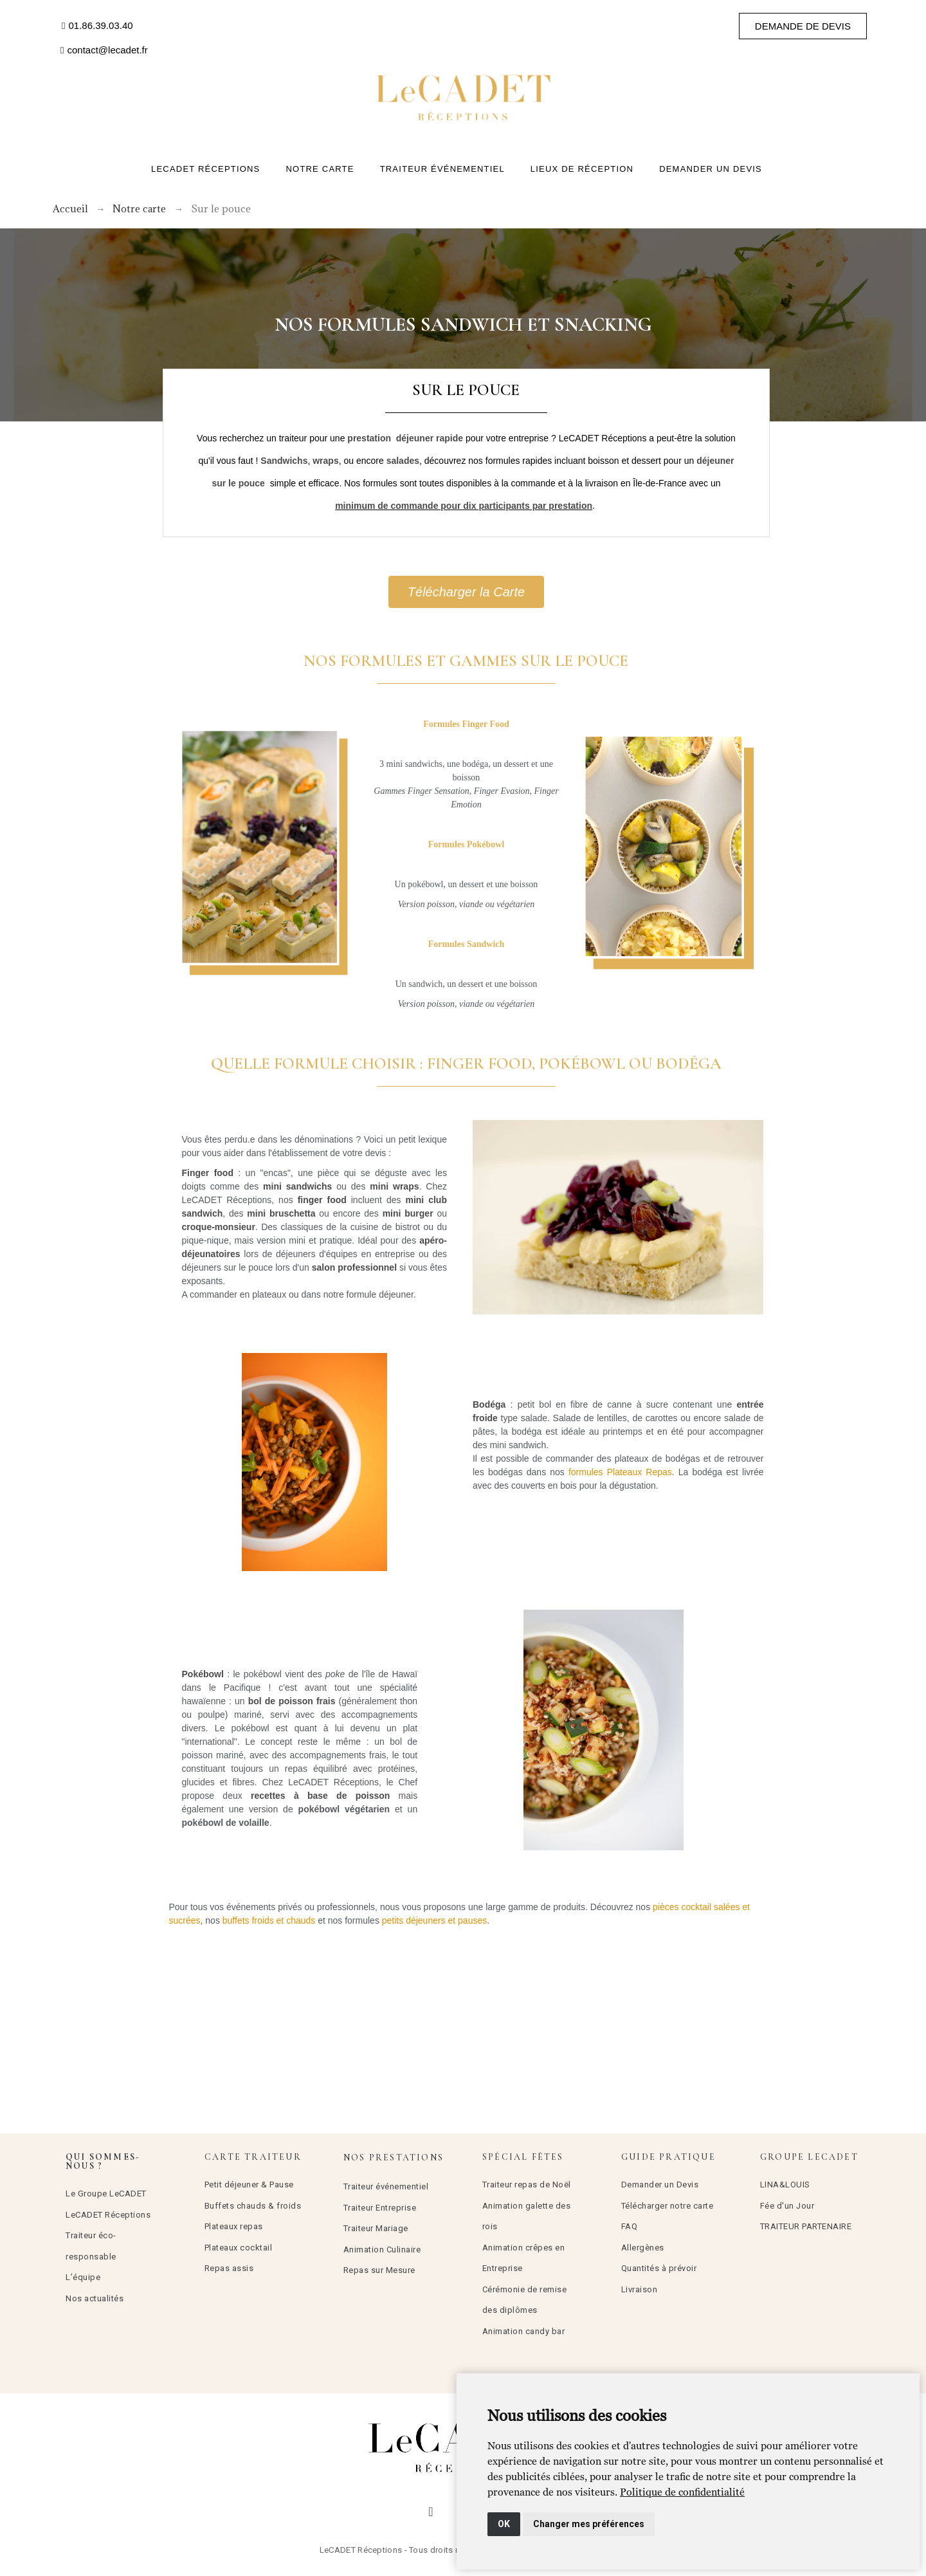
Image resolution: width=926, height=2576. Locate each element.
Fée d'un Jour (787, 2206)
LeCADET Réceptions (108, 2215)
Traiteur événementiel (386, 2186)
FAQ (629, 2226)
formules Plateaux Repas (620, 1472)
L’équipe (83, 2277)
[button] (97, 26)
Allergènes (642, 2247)
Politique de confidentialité (682, 2492)
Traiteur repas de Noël (526, 2184)
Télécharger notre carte (667, 2206)
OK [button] (504, 2524)
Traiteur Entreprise (380, 2208)
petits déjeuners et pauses (434, 1920)
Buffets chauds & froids (253, 2206)
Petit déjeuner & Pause (249, 2184)
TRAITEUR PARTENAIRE (806, 2226)
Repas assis (229, 2268)
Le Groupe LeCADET (106, 2193)
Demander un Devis (660, 2184)
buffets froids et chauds (269, 1920)
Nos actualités (94, 2298)
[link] (682, 2492)
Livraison (639, 2289)
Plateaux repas (233, 2226)
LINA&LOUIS (785, 2184)
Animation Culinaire (382, 2249)
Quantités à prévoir (659, 2268)
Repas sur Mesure (379, 2270)
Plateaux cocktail (238, 2247)
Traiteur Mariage (375, 2228)
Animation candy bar (523, 2331)
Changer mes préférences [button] (588, 2524)
